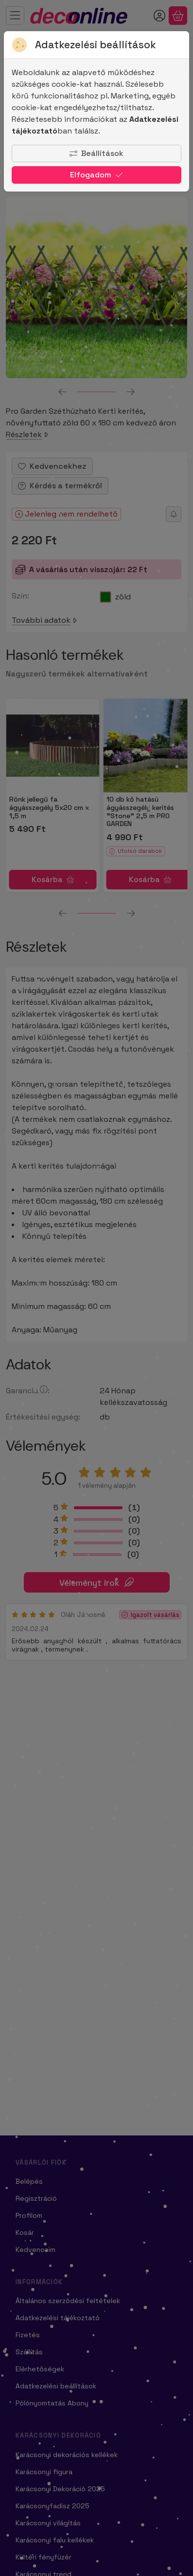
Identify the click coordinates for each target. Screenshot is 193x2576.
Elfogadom (96, 175)
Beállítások (96, 153)
